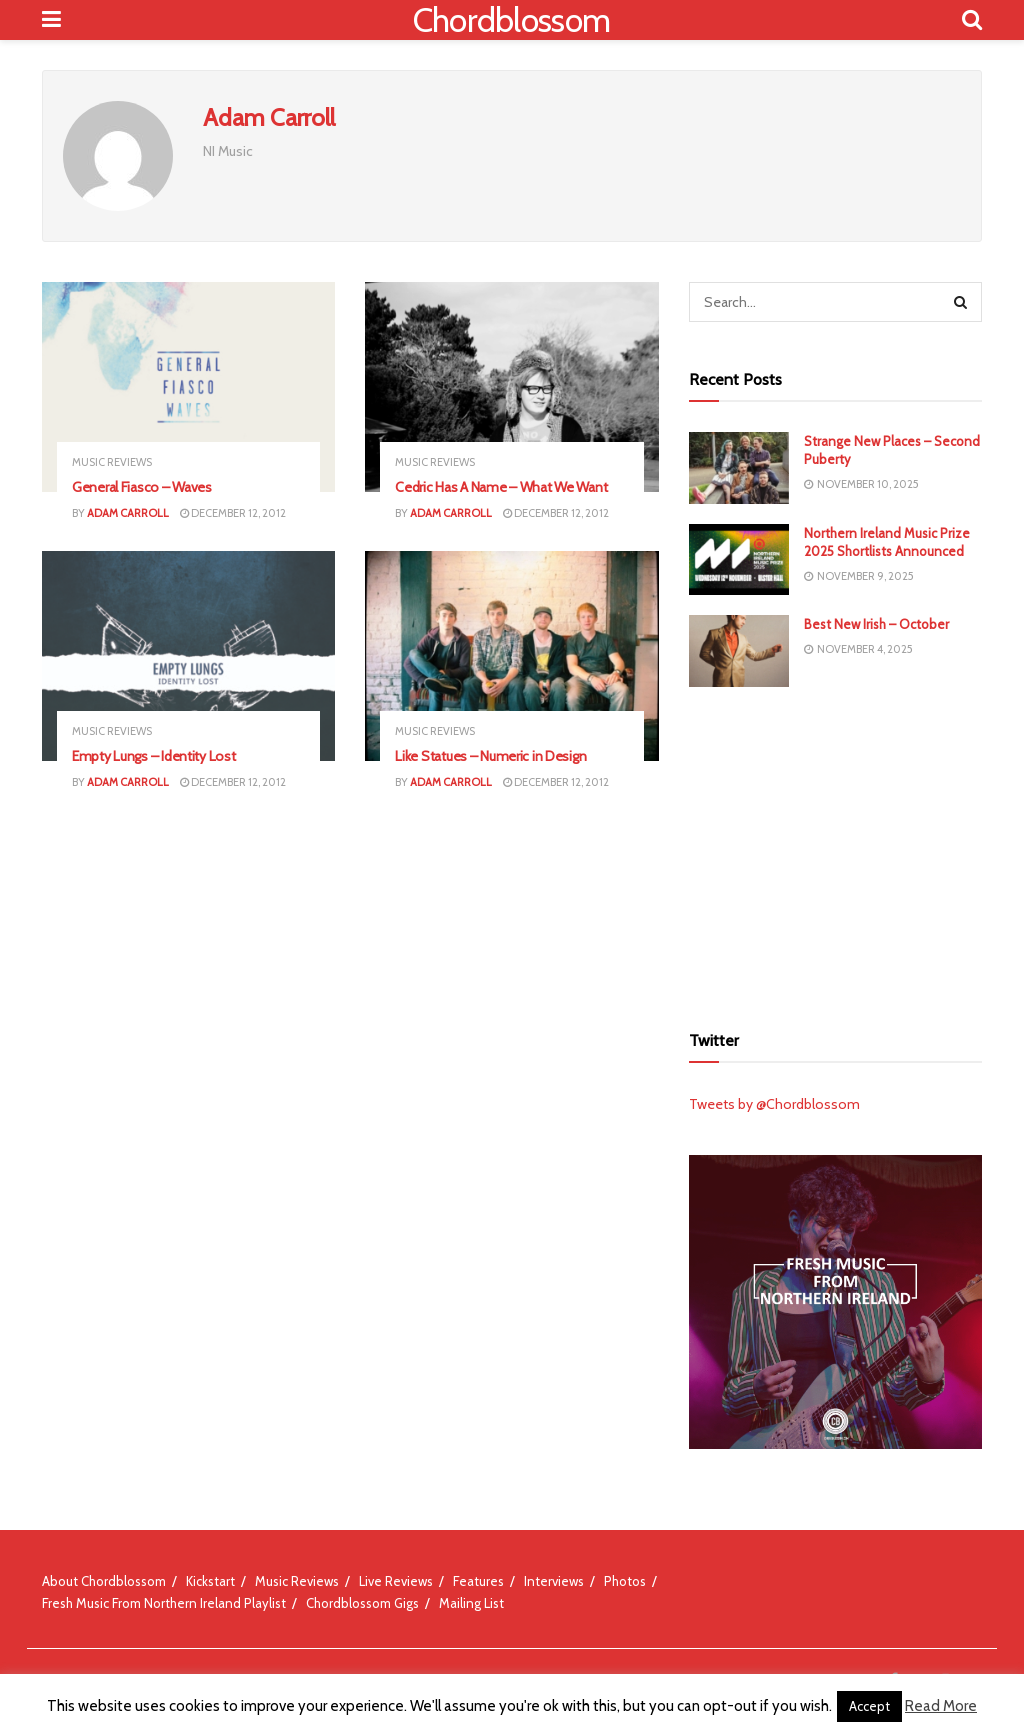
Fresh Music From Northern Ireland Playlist (164, 1603)
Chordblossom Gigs (362, 1603)
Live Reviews (396, 1581)
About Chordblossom (104, 1581)
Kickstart (210, 1581)
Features (478, 1581)
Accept (869, 1706)
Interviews (554, 1581)
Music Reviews (112, 462)
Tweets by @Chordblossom (774, 1104)
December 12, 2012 (233, 513)
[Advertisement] (839, 852)
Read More (941, 1706)
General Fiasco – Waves (142, 487)
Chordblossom (512, 20)
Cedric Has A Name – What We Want (501, 487)
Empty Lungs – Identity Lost (153, 756)
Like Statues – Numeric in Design (490, 756)
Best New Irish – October (876, 624)
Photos (625, 1581)
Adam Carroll (128, 513)
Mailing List (471, 1603)
